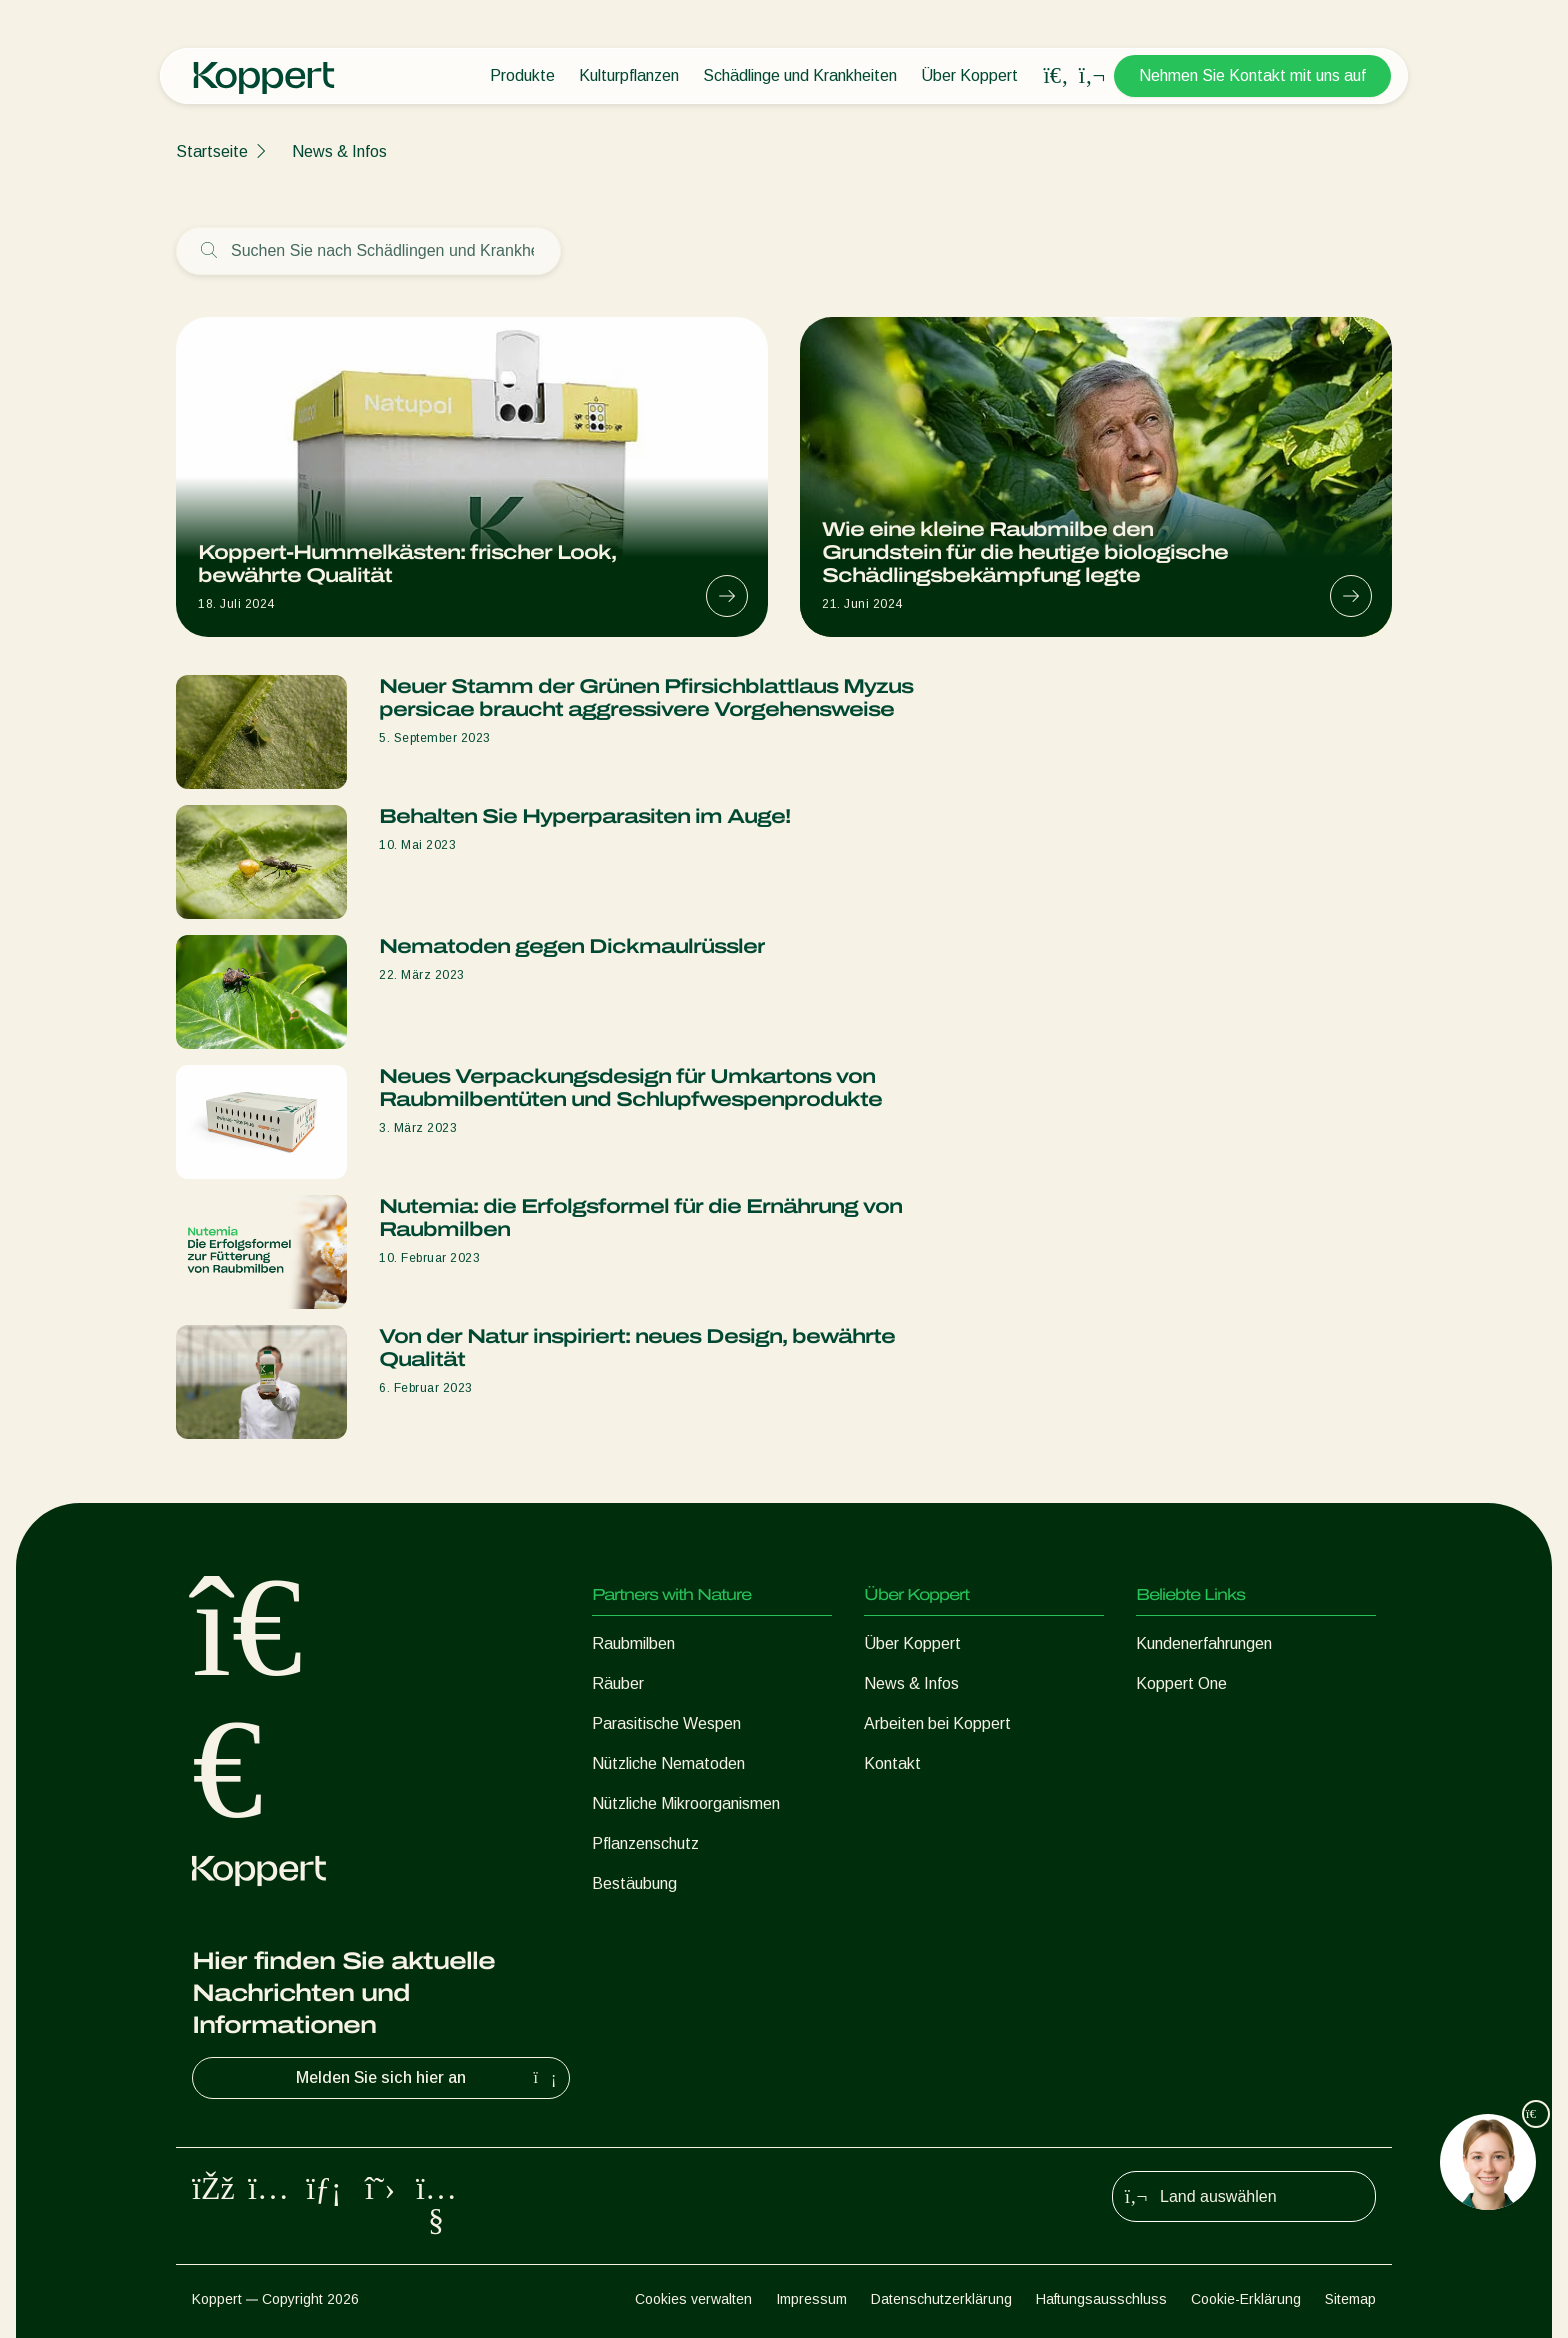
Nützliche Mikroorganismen (686, 1803)
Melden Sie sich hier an (428, 2078)
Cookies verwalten (693, 2299)
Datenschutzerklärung (941, 2299)
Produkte (522, 75)
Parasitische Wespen (666, 1723)
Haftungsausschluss (1101, 2299)
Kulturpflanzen (629, 75)
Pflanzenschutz (645, 1843)
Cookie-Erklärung (1246, 2299)
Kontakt (892, 1763)
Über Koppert (969, 75)
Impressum (811, 2299)
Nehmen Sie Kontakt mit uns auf (1252, 75)
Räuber (618, 1683)
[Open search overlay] (1056, 76)
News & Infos (339, 151)
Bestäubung (634, 1883)
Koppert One (1181, 1683)
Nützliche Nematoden (668, 1763)
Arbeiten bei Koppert (937, 1723)
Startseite (212, 151)
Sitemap (1350, 2299)
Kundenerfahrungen (1204, 1643)
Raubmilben (633, 1643)
